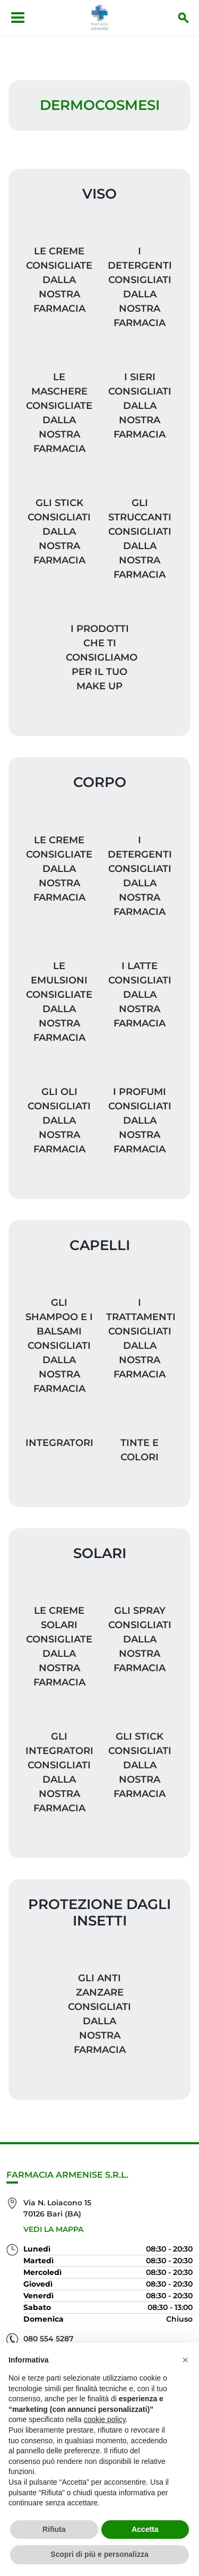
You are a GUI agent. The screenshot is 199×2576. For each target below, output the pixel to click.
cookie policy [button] (105, 2419)
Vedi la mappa (53, 2229)
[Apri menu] (17, 17)
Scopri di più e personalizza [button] (99, 2554)
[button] (185, 2359)
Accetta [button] (145, 2529)
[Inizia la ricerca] (184, 17)
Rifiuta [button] (54, 2529)
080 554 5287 (48, 2338)
